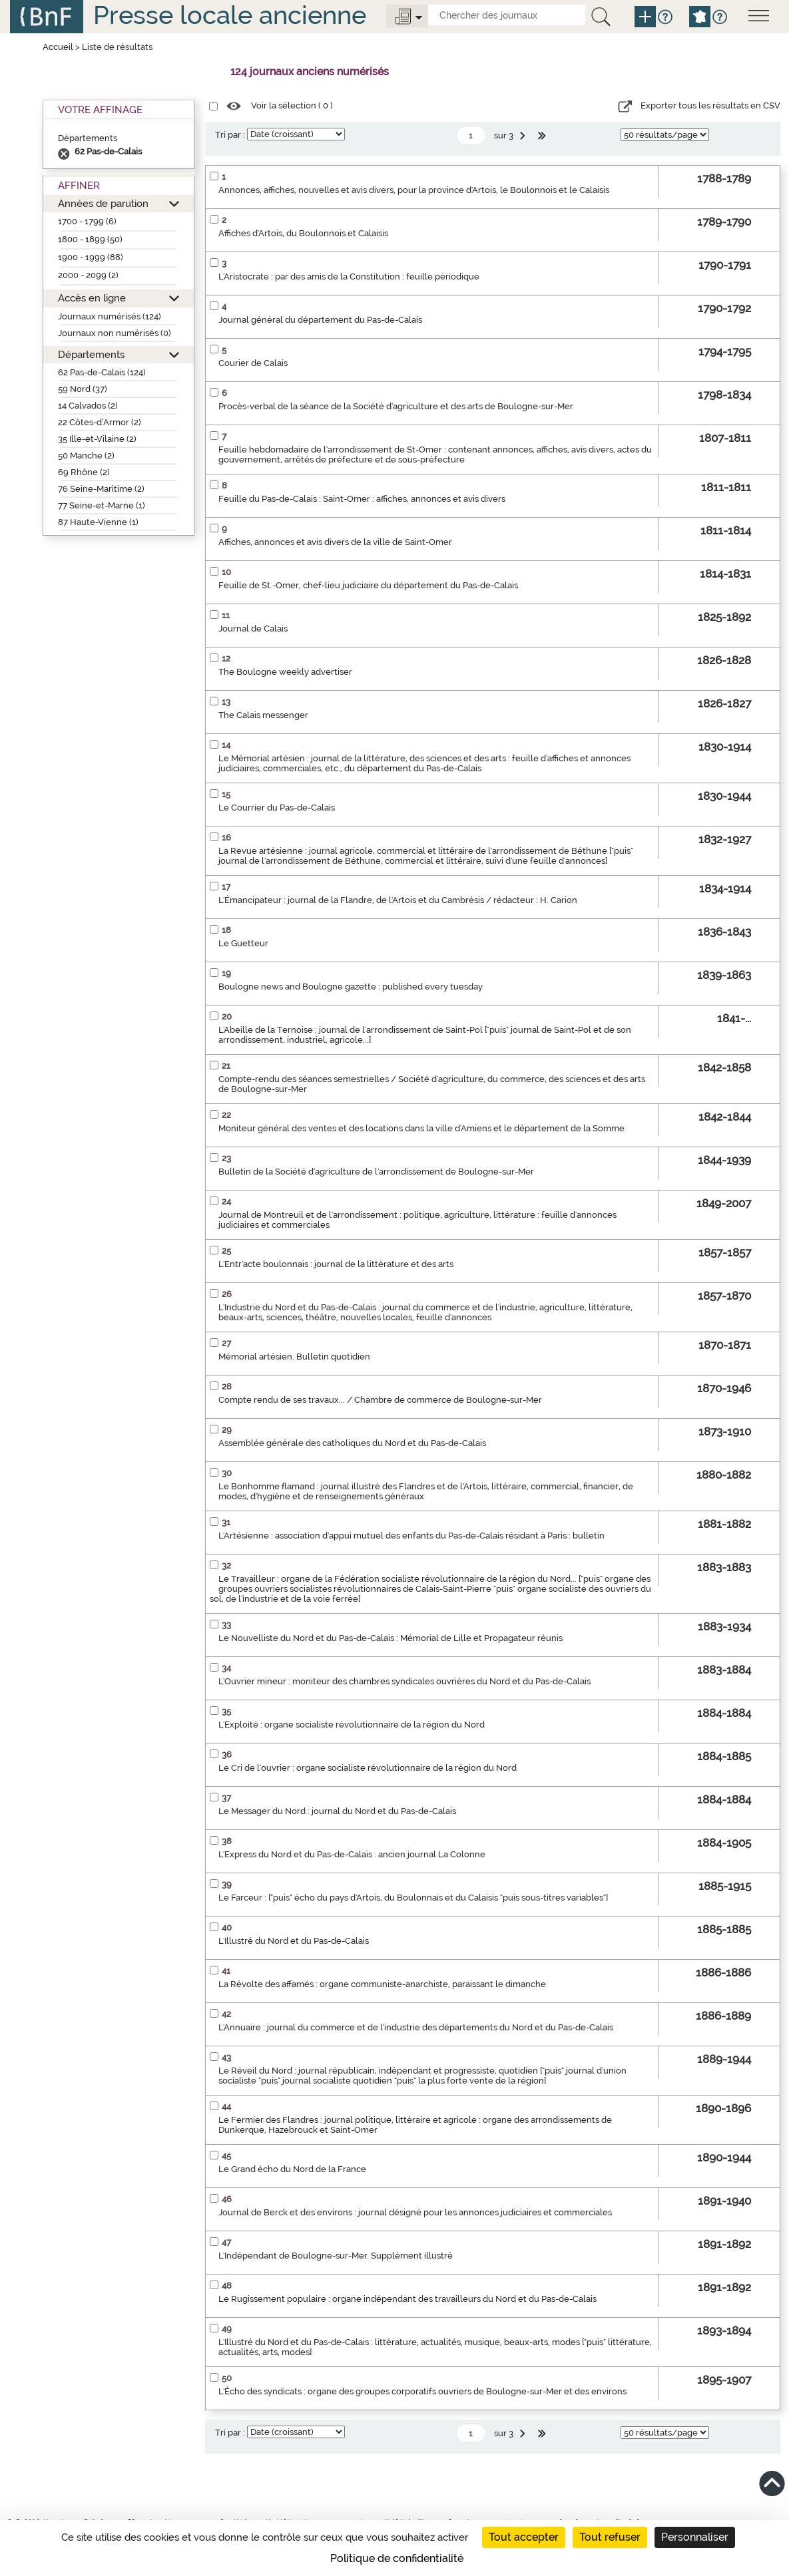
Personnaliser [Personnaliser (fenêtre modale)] (694, 2537)
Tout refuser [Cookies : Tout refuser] (610, 2537)
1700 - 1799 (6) (87, 221)
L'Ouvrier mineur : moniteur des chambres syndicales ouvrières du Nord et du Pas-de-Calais (404, 1681)
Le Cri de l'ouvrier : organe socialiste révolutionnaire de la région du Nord (367, 1768)
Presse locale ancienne (229, 15)
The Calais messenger (263, 715)
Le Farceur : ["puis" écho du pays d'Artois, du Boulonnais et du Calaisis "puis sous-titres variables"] (413, 1898)
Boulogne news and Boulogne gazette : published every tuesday (350, 987)
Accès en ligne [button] (92, 297)
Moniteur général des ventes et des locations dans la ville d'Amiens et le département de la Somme (421, 1128)
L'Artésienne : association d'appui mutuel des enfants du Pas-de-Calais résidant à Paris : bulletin (411, 1536)
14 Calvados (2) (88, 406)
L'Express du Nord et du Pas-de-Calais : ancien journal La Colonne (351, 1854)
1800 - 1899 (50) (90, 239)
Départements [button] (91, 354)
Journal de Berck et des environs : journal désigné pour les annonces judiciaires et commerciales (415, 2212)
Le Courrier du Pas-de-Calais (276, 808)
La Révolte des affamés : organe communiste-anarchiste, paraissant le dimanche (382, 1984)
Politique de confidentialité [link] (396, 2558)
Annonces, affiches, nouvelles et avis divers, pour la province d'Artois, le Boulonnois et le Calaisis (413, 190)
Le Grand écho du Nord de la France (292, 2169)
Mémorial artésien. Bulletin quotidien (294, 1357)
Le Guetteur (243, 943)
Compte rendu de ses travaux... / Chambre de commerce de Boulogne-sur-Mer (380, 1400)
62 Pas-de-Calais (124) (102, 372)
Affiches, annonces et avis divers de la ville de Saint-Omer (335, 542)
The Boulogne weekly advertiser (285, 672)
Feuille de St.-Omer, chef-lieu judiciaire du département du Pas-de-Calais (368, 585)
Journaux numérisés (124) (109, 316)
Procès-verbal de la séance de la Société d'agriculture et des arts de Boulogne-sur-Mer (395, 406)
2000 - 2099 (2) (88, 275)
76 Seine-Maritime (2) (101, 489)
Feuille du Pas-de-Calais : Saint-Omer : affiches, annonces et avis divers (361, 499)
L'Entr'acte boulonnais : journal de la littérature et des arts (335, 1264)
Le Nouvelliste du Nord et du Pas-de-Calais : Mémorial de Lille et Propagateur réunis (390, 1638)
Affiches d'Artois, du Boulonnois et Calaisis (303, 233)
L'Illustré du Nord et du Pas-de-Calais (293, 1941)
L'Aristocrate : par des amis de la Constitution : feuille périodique (348, 276)
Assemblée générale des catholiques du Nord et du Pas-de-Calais (352, 1443)
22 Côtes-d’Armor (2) (99, 422)
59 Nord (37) (82, 389)
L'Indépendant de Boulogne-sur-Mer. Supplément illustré (335, 2256)
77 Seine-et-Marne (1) (101, 505)
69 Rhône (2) (84, 472)
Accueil (58, 47)
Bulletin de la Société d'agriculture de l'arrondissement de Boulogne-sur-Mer (376, 1172)
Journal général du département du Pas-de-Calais (320, 320)
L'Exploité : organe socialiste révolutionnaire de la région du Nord (351, 1725)
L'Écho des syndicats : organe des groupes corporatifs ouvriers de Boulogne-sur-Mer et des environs (422, 2391)
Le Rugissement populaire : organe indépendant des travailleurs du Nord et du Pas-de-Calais (407, 2299)
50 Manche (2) (86, 455)
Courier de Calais (253, 363)
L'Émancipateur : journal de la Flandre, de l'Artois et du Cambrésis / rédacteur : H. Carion (397, 900)
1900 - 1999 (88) (90, 257)
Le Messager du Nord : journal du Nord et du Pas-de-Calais (337, 1811)
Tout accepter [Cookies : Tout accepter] (524, 2537)
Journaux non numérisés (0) (114, 333)
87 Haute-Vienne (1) (98, 522)
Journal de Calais (253, 629)
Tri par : (230, 135)
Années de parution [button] (103, 203)
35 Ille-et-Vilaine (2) (97, 439)
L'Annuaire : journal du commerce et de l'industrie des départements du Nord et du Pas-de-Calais (415, 2027)
